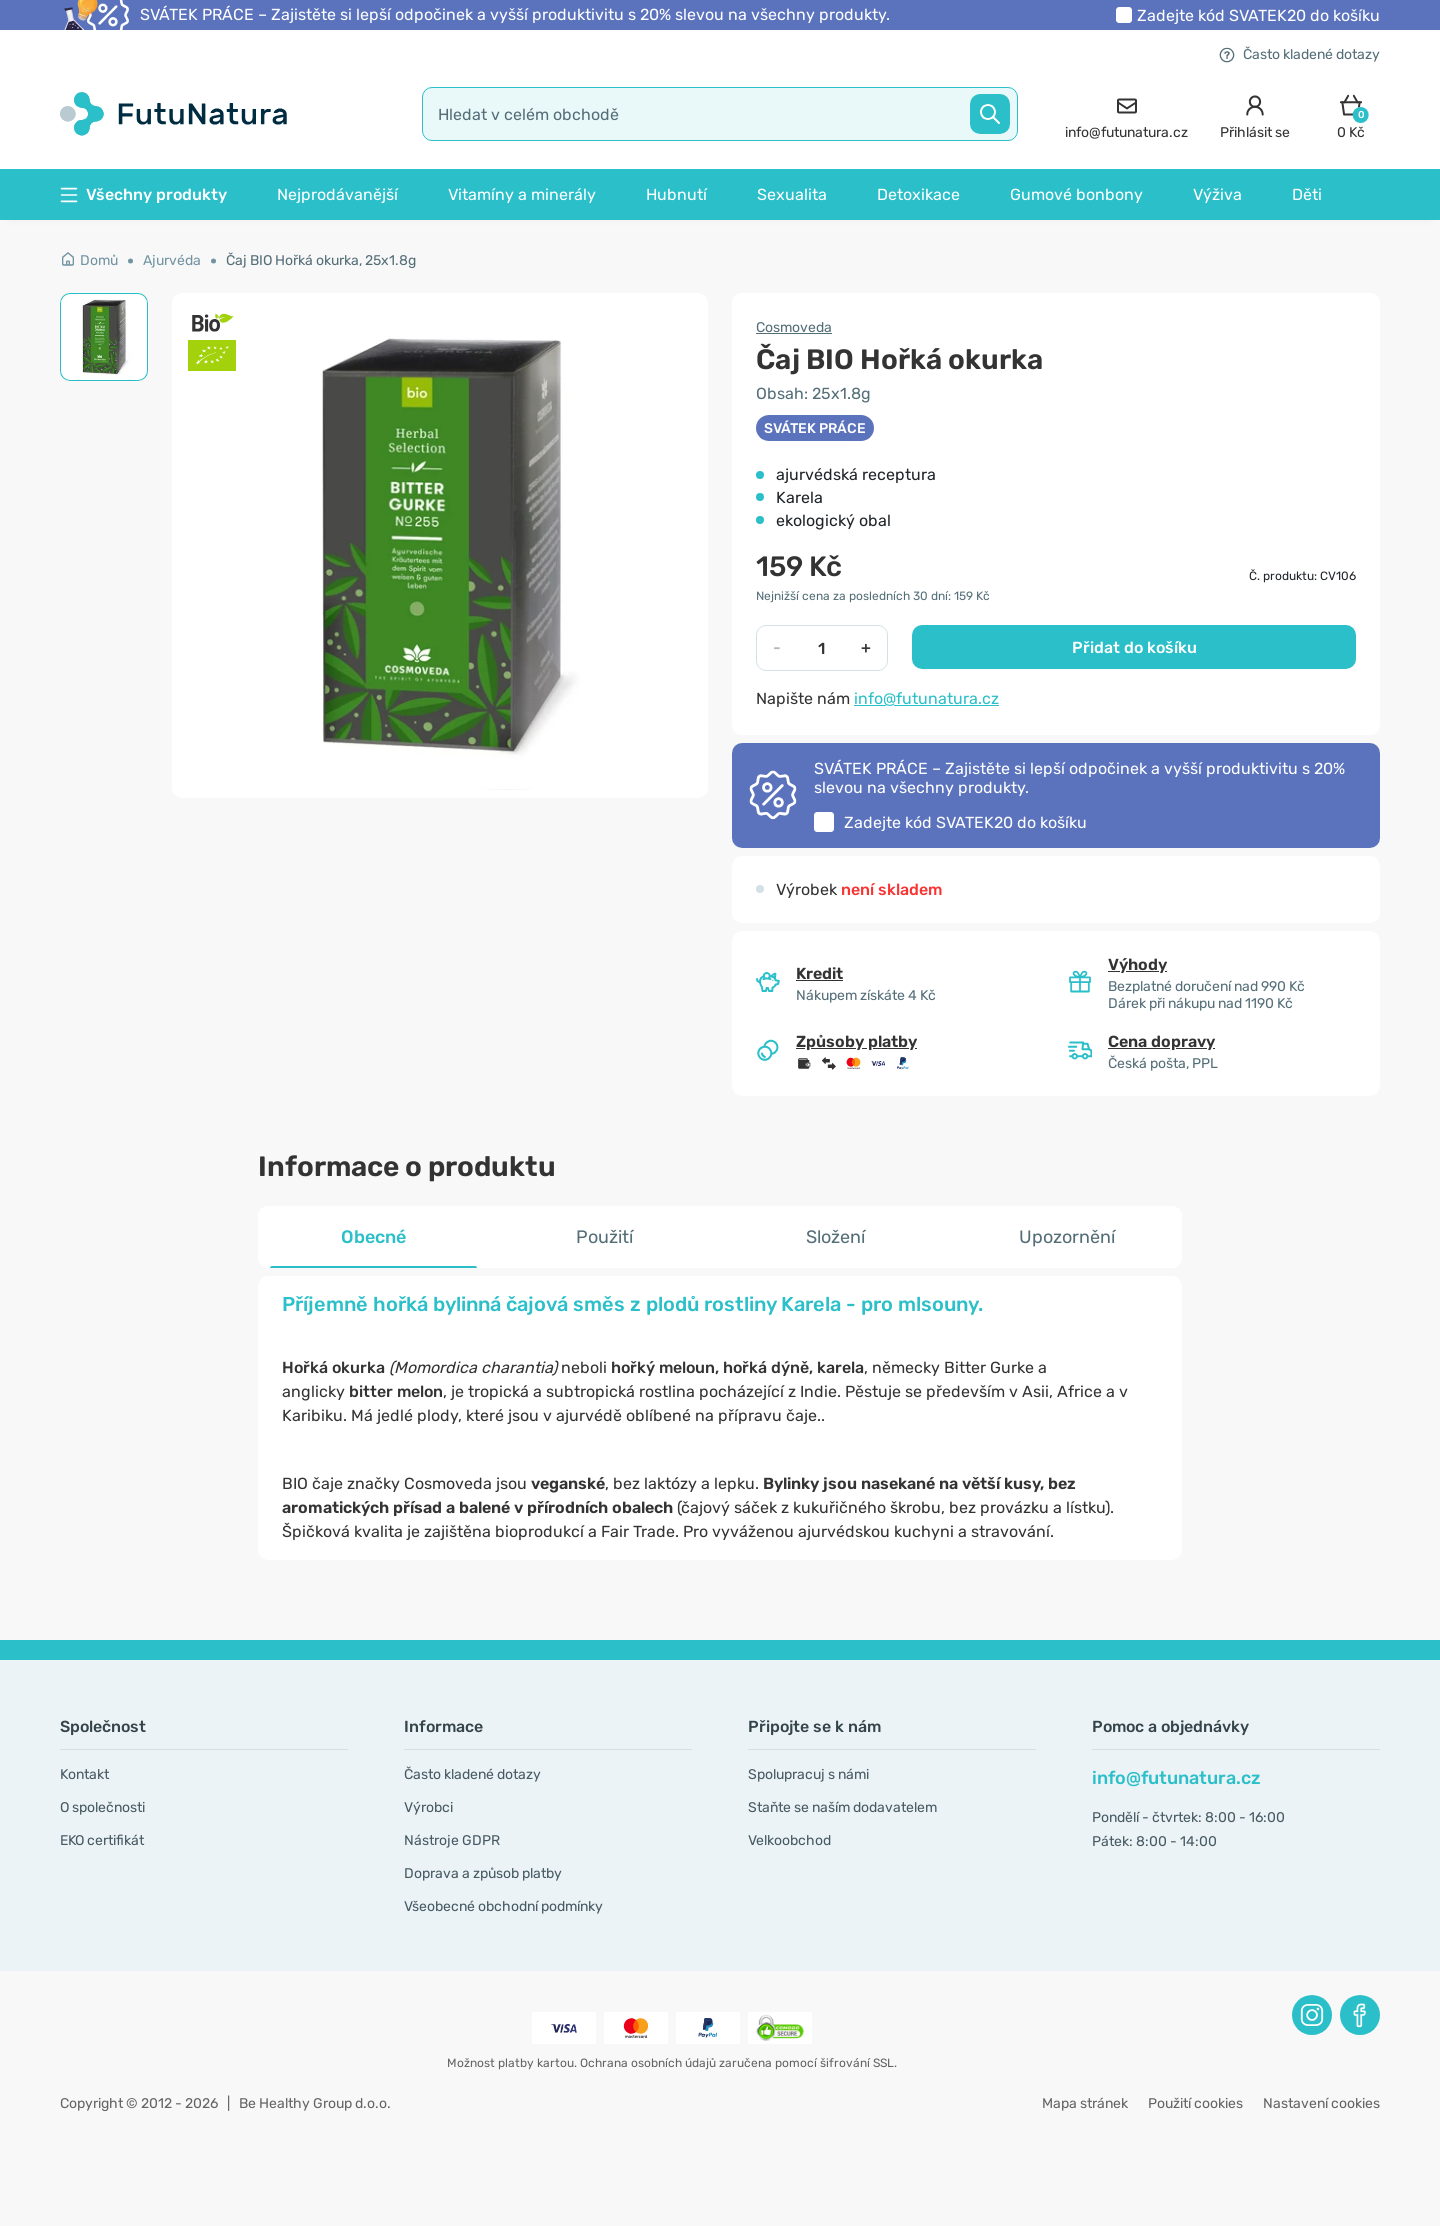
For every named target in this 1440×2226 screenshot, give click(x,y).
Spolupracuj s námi (808, 1774)
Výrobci (428, 1807)
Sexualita (792, 194)
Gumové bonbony (1076, 194)
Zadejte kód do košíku (1258, 15)
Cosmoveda (794, 327)
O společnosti (102, 1807)
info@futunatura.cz (926, 698)
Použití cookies (1195, 2103)
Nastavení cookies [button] (1321, 2103)
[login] (1255, 114)
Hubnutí (676, 194)
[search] (720, 114)
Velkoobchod (789, 1840)
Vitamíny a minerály (522, 194)
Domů (89, 260)
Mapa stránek (1085, 2103)
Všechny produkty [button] (143, 194)
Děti (1307, 194)
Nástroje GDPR (452, 1840)
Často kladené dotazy (1299, 54)
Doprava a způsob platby (483, 1873)
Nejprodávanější (337, 194)
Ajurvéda (172, 260)
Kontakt (84, 1774)
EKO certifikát (102, 1840)
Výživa (1217, 194)
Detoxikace (918, 194)
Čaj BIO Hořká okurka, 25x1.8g (321, 260)
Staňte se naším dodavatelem (842, 1807)
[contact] (1126, 114)
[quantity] (821, 648)
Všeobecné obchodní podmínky (503, 1906)
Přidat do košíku (1134, 647)
